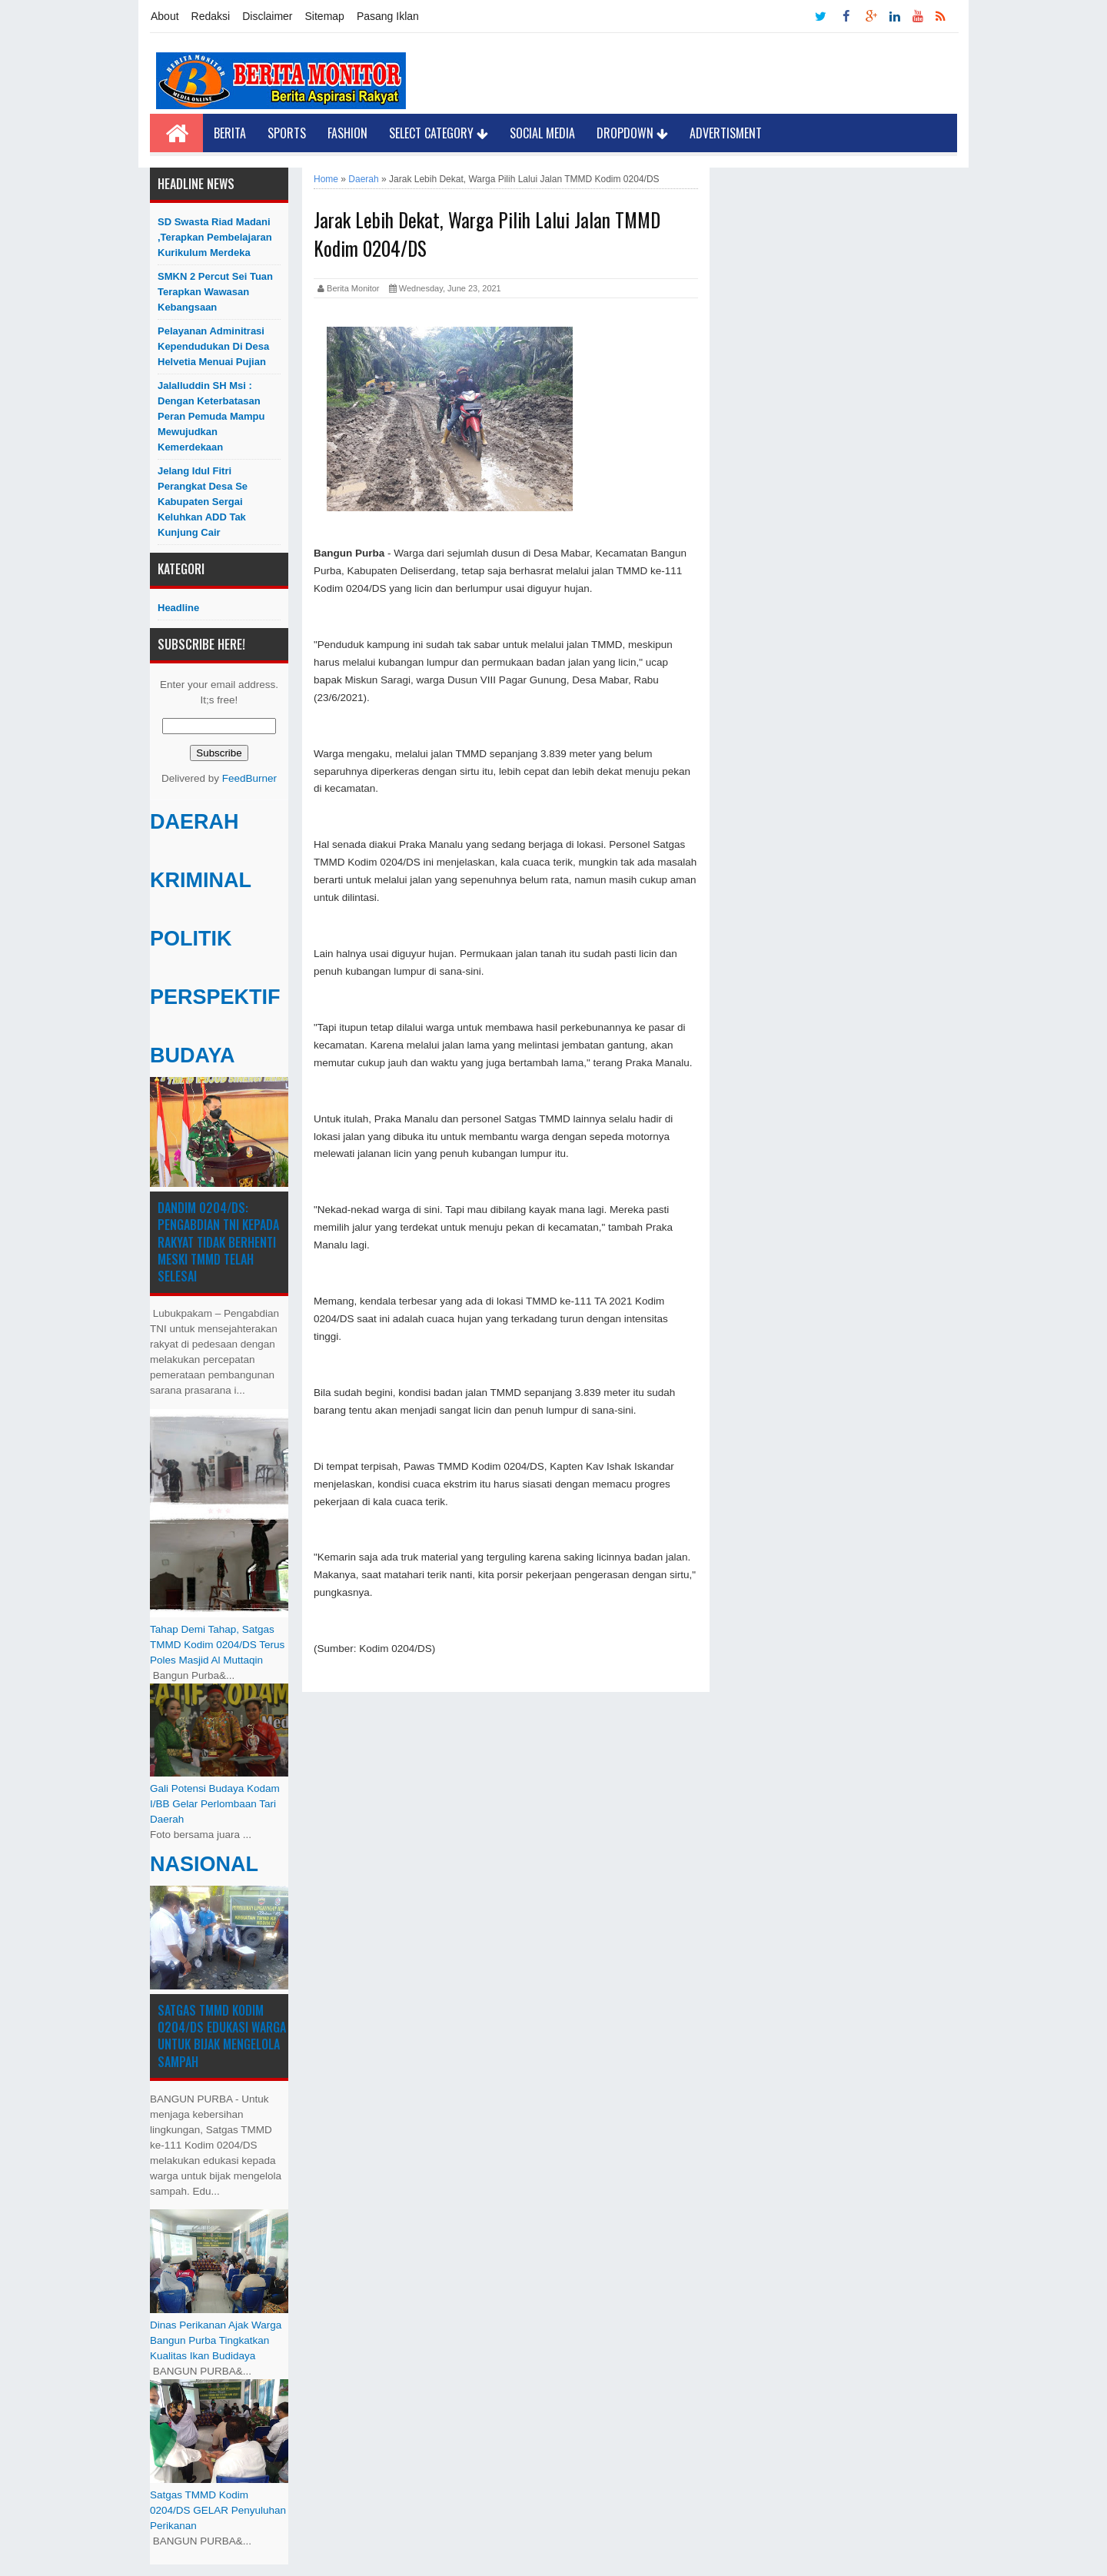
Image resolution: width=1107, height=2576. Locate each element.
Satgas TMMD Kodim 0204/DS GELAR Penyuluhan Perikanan (218, 2510)
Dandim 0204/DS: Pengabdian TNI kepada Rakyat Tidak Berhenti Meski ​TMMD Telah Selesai (218, 1242)
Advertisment (726, 133)
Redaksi (211, 16)
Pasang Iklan (388, 16)
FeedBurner (249, 778)
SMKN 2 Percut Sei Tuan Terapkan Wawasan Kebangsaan (215, 292)
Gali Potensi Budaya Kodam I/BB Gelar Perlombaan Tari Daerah (215, 1804)
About (165, 16)
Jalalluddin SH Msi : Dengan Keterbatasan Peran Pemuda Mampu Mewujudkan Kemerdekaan (211, 416)
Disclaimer (267, 16)
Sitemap (324, 16)
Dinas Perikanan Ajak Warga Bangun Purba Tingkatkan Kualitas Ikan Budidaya (215, 2340)
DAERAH (194, 821)
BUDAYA (192, 1055)
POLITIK (191, 938)
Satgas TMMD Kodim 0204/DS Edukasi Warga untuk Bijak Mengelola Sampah (222, 2036)
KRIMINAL (200, 880)
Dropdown (632, 133)
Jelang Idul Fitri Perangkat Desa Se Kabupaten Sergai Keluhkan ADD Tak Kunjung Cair (203, 501)
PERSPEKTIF (215, 997)
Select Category (438, 133)
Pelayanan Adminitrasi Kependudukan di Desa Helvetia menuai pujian (213, 346)
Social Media (542, 133)
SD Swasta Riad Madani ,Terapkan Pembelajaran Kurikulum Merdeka (215, 237)
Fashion (347, 133)
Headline (178, 607)
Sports (287, 133)
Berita (230, 133)
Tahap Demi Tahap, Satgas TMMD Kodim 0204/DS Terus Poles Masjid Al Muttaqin (217, 1645)
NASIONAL (204, 1864)
